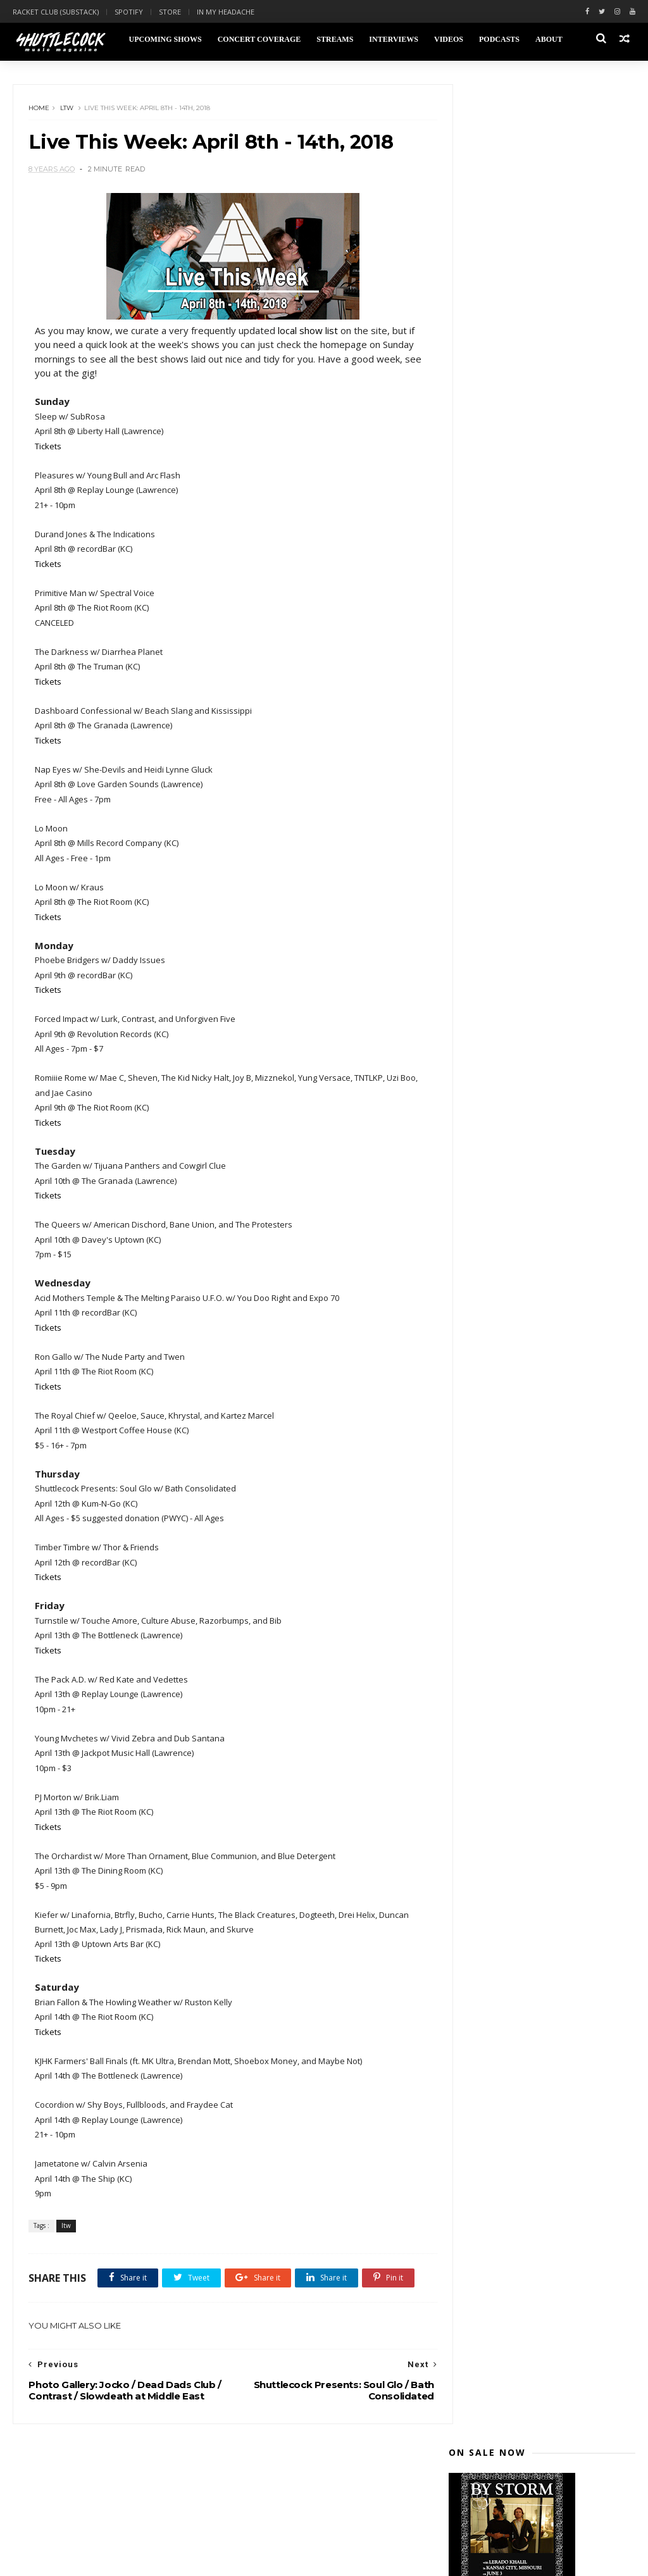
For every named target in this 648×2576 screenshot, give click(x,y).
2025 (473, 530)
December (497, 648)
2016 (473, 1424)
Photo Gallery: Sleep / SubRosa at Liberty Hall (546, 996)
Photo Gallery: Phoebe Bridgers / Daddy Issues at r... (545, 970)
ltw (67, 110)
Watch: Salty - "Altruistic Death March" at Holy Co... (542, 1304)
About (548, 39)
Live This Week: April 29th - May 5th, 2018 (543, 812)
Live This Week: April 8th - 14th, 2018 (543, 1227)
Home (39, 110)
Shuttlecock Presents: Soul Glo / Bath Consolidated (544, 1202)
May (483, 753)
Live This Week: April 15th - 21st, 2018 (545, 1176)
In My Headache (225, 11)
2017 (473, 1409)
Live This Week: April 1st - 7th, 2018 (551, 1340)
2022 (473, 575)
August (491, 708)
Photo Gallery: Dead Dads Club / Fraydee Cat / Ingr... (542, 1047)
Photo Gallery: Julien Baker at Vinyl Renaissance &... (549, 1022)
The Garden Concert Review (534, 925)
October (493, 678)
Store (170, 11)
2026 (473, 515)
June (484, 738)
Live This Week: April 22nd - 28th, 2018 (546, 1125)
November (498, 663)
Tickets (48, 449)
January (491, 1390)
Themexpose (77, 2559)
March (488, 1359)
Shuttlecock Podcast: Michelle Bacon (540, 1150)
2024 (473, 544)
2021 (473, 590)
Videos (448, 39)
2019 (473, 620)
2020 (473, 605)
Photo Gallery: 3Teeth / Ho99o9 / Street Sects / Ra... (544, 786)
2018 (473, 635)
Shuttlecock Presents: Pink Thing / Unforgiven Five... (550, 1073)
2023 (473, 560)
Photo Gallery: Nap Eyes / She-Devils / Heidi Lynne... (539, 945)
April (484, 768)
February (494, 1375)
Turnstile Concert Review (528, 884)
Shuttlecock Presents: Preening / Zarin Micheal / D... (546, 1099)
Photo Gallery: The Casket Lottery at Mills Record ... (548, 837)
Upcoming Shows (164, 39)
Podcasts (498, 39)
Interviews (393, 39)
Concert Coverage (259, 39)
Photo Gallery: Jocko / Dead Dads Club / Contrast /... (545, 1253)
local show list (308, 333)
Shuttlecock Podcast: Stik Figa (540, 1325)
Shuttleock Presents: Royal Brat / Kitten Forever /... (547, 1278)
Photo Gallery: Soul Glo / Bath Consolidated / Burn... (537, 904)
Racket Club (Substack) (56, 11)
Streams (334, 39)
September (499, 693)
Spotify (129, 11)
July (482, 723)
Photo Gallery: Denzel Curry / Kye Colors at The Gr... (545, 863)
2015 (473, 1439)
